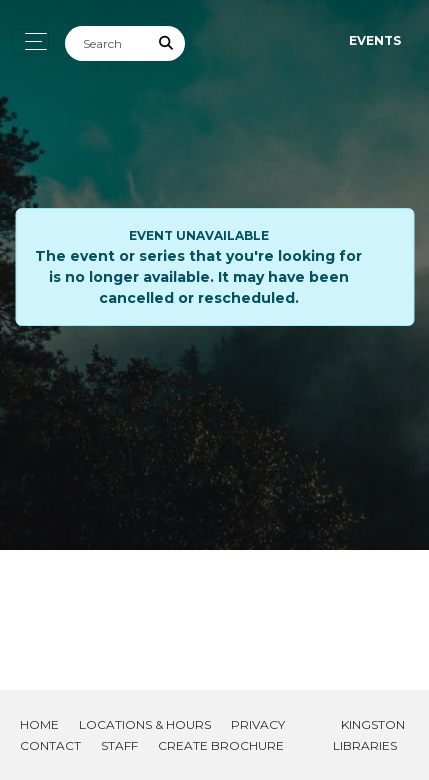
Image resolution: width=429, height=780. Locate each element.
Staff (119, 745)
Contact (50, 745)
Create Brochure (221, 745)
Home (39, 724)
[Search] (107, 43)
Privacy (258, 724)
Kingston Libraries (369, 735)
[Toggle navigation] (30, 41)
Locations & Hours (145, 724)
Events (375, 40)
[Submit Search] (167, 43)
